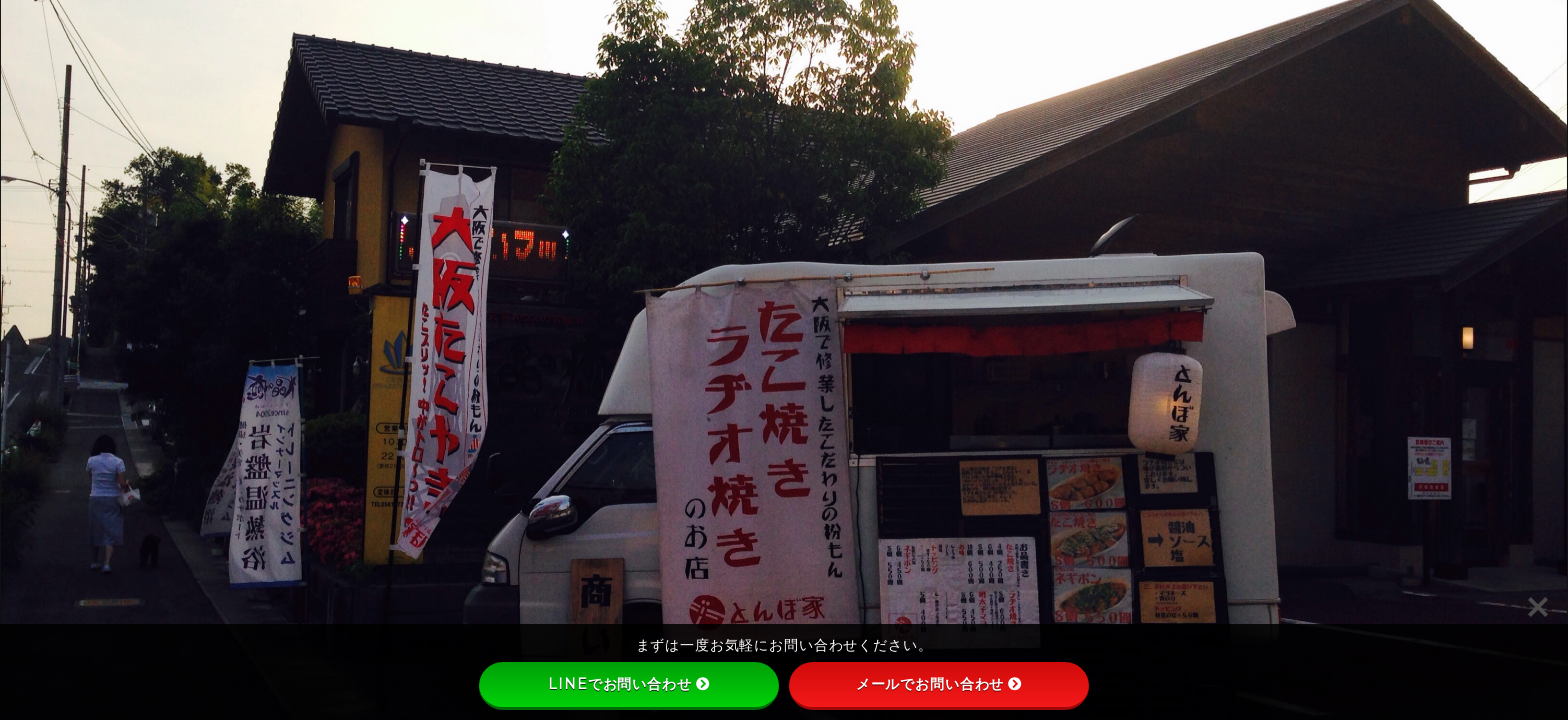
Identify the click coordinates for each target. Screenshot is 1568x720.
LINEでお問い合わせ (628, 684)
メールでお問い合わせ (939, 684)
